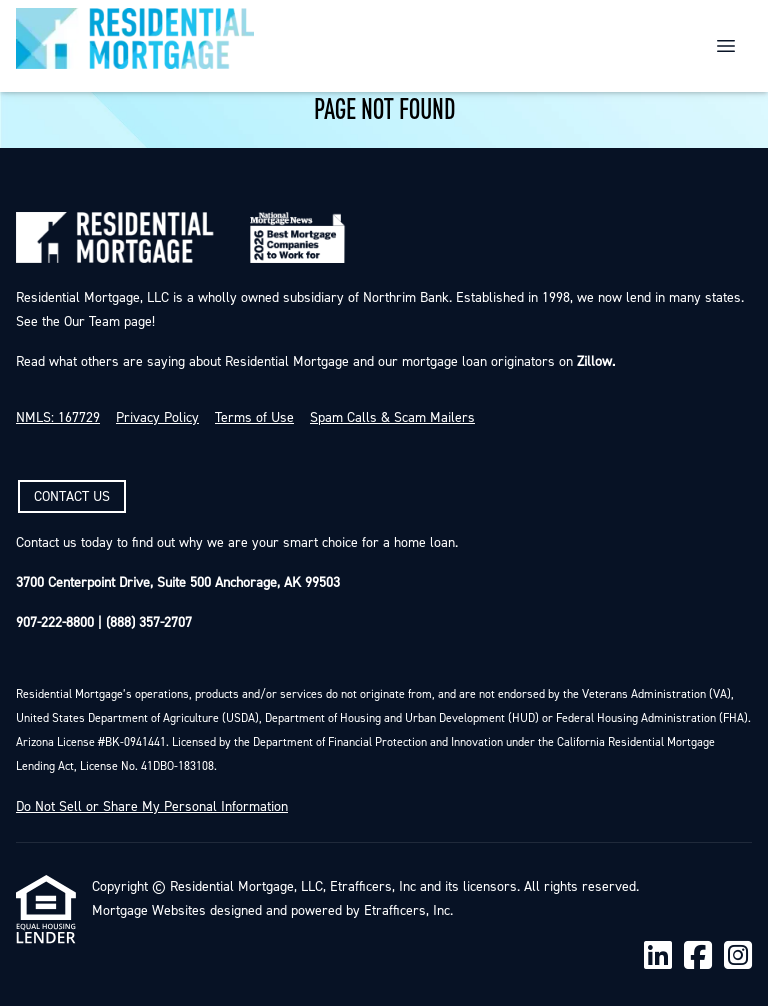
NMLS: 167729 (58, 418)
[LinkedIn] (658, 956)
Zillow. (594, 362)
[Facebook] (698, 956)
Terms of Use (254, 418)
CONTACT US (72, 497)
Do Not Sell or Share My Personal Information (152, 807)
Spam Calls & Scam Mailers (392, 418)
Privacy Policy (157, 418)
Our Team (90, 322)
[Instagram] (738, 956)
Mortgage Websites (149, 911)
